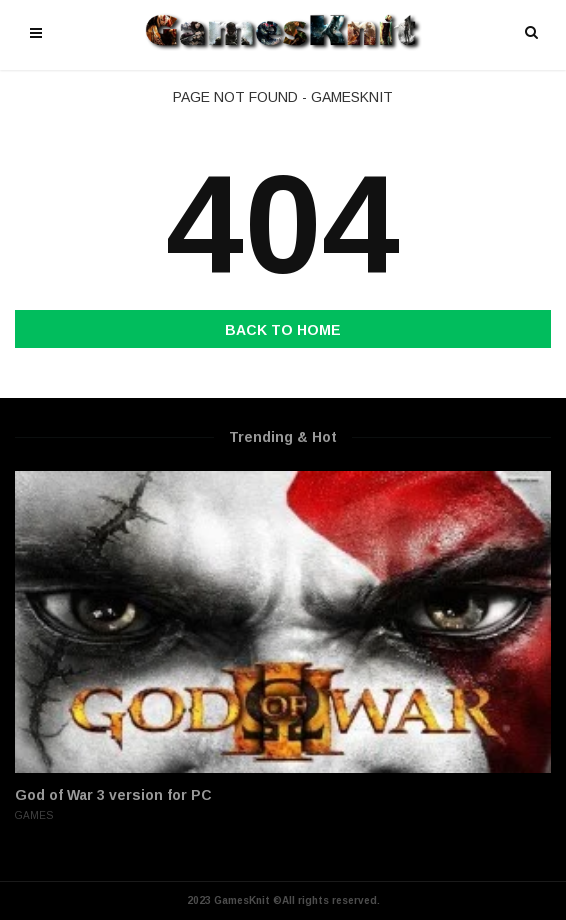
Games (34, 815)
